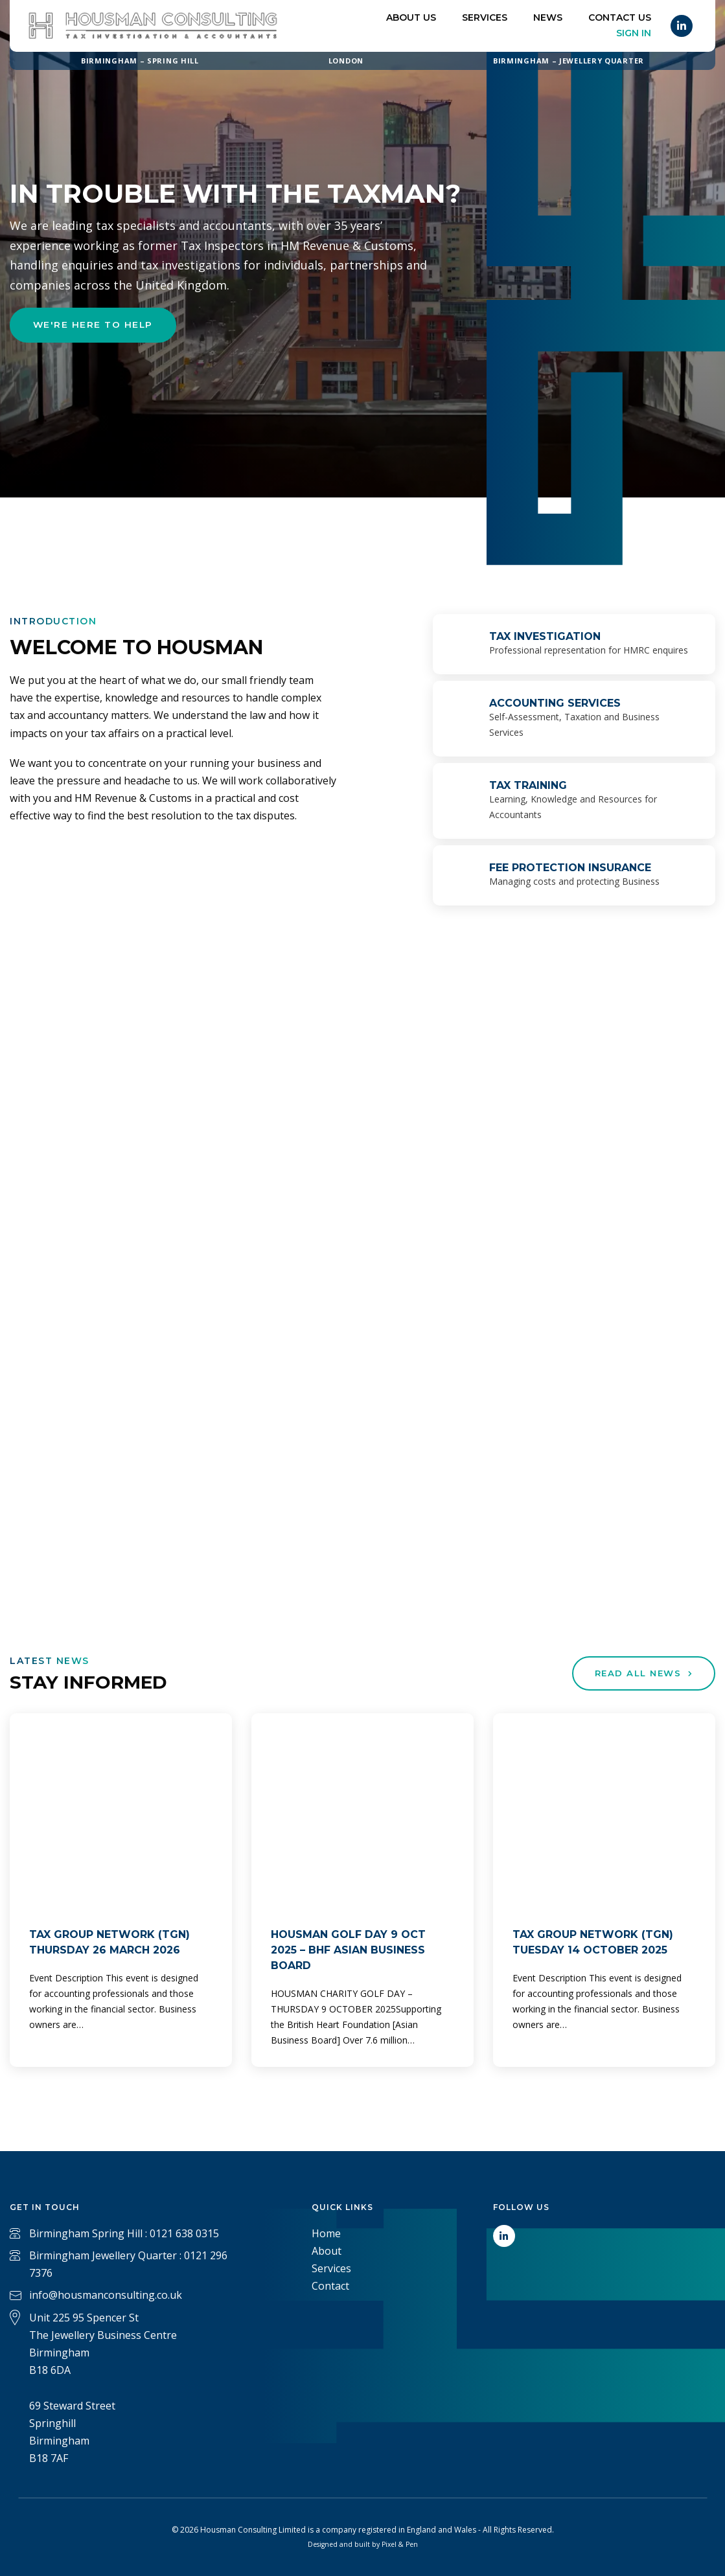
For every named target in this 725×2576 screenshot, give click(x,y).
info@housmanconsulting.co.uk (105, 2295)
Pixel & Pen (400, 2544)
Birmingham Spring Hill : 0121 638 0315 (124, 2233)
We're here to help (95, 326)
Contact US (619, 17)
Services (484, 17)
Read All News (640, 1674)
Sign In (633, 33)
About (326, 2251)
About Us (411, 17)
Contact (330, 2286)
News (547, 17)
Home (326, 2233)
